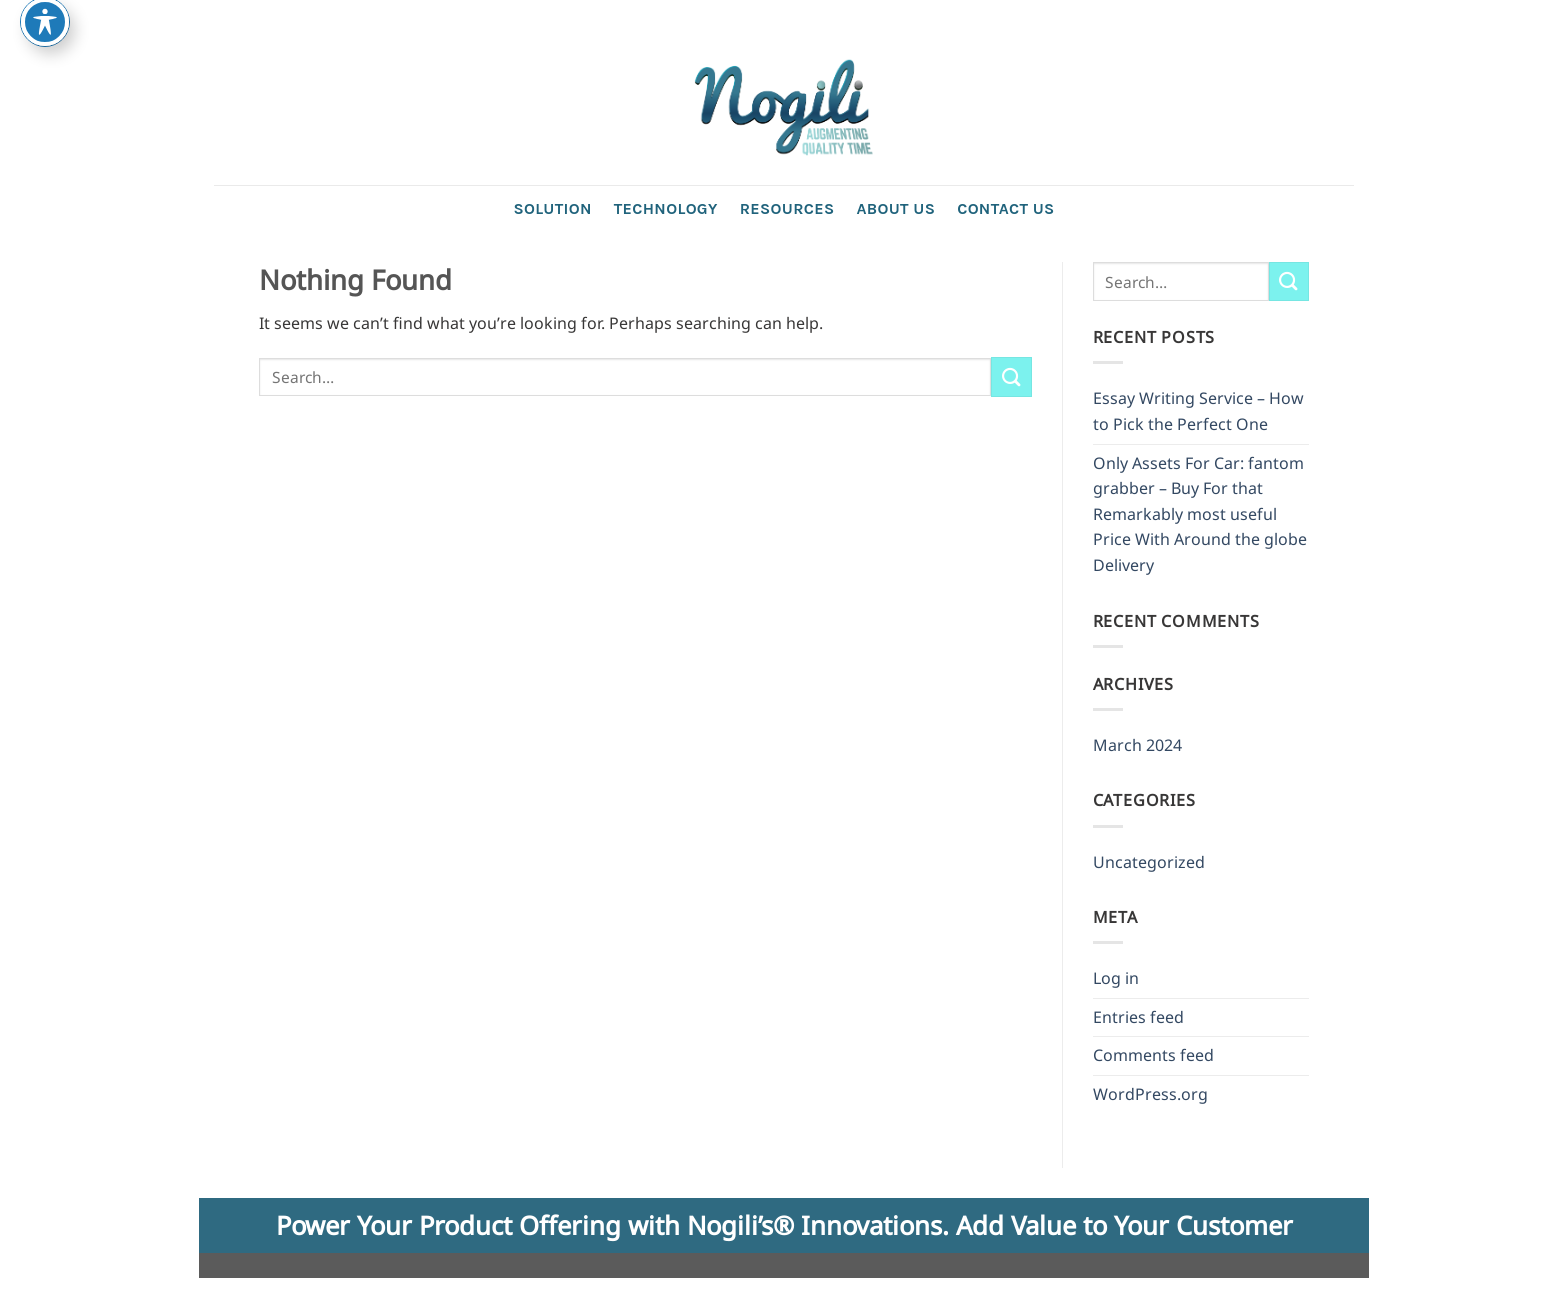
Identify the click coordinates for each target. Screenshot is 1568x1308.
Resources (787, 208)
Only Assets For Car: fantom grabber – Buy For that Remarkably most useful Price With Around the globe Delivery (1200, 514)
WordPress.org (1150, 1094)
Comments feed (1153, 1055)
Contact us (1005, 208)
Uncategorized (1149, 862)
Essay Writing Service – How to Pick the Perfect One (1198, 411)
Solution (552, 208)
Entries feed (1138, 1017)
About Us (895, 208)
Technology (666, 208)
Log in (1116, 978)
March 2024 (1137, 745)
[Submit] (1011, 376)
